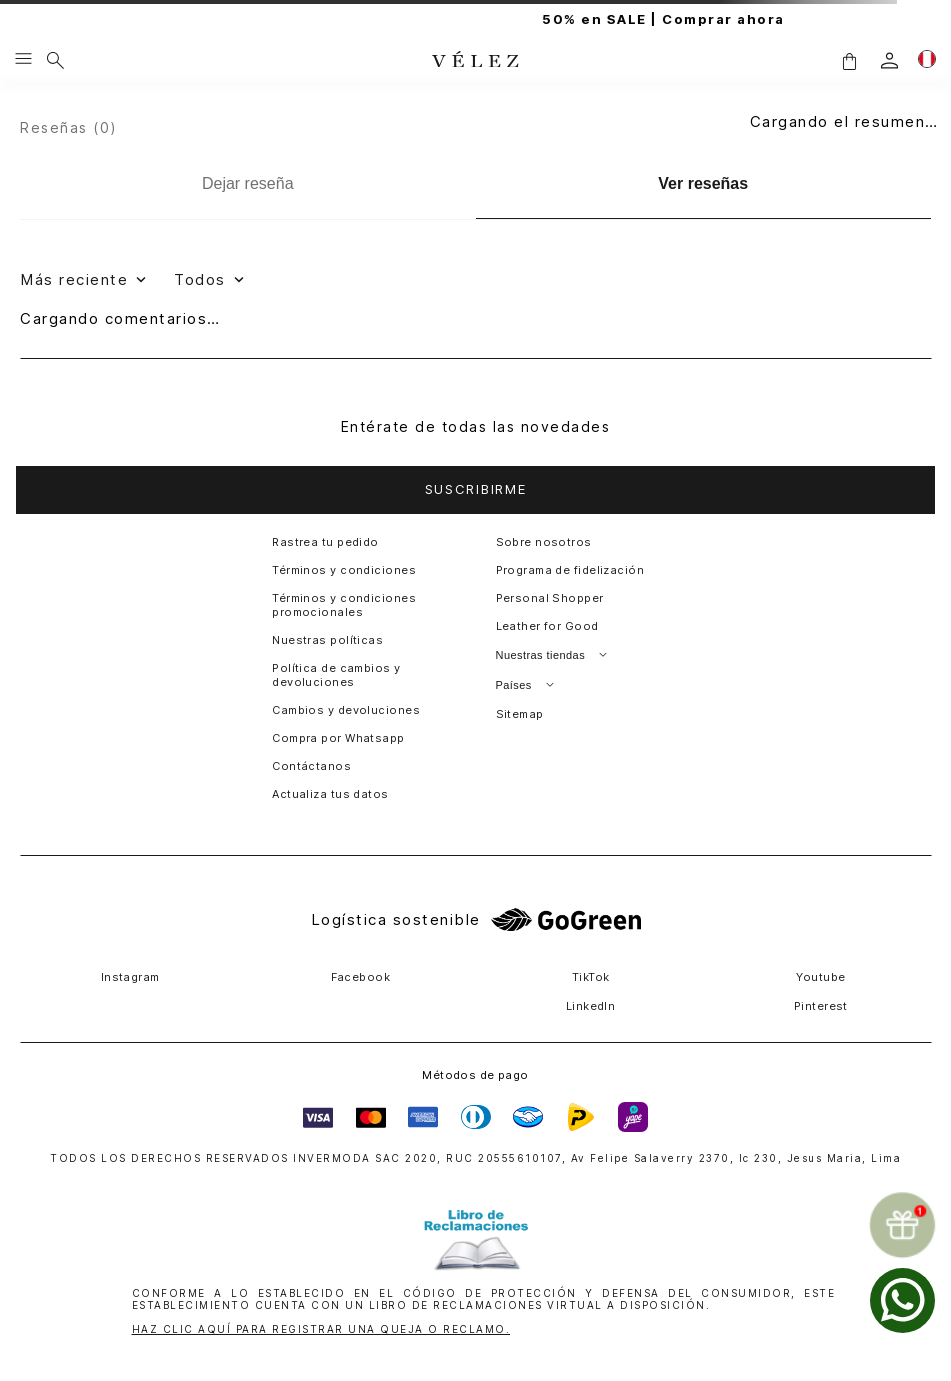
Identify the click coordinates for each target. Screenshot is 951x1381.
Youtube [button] (820, 977)
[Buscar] (55, 60)
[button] (849, 60)
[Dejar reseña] (248, 184)
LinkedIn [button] (591, 1006)
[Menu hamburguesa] (23, 60)
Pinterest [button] (821, 1006)
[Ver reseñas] (704, 184)
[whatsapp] (902, 1300)
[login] (889, 60)
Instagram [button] (130, 977)
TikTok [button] (591, 977)
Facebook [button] (361, 977)
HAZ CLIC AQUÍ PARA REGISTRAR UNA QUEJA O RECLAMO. (321, 1329)
